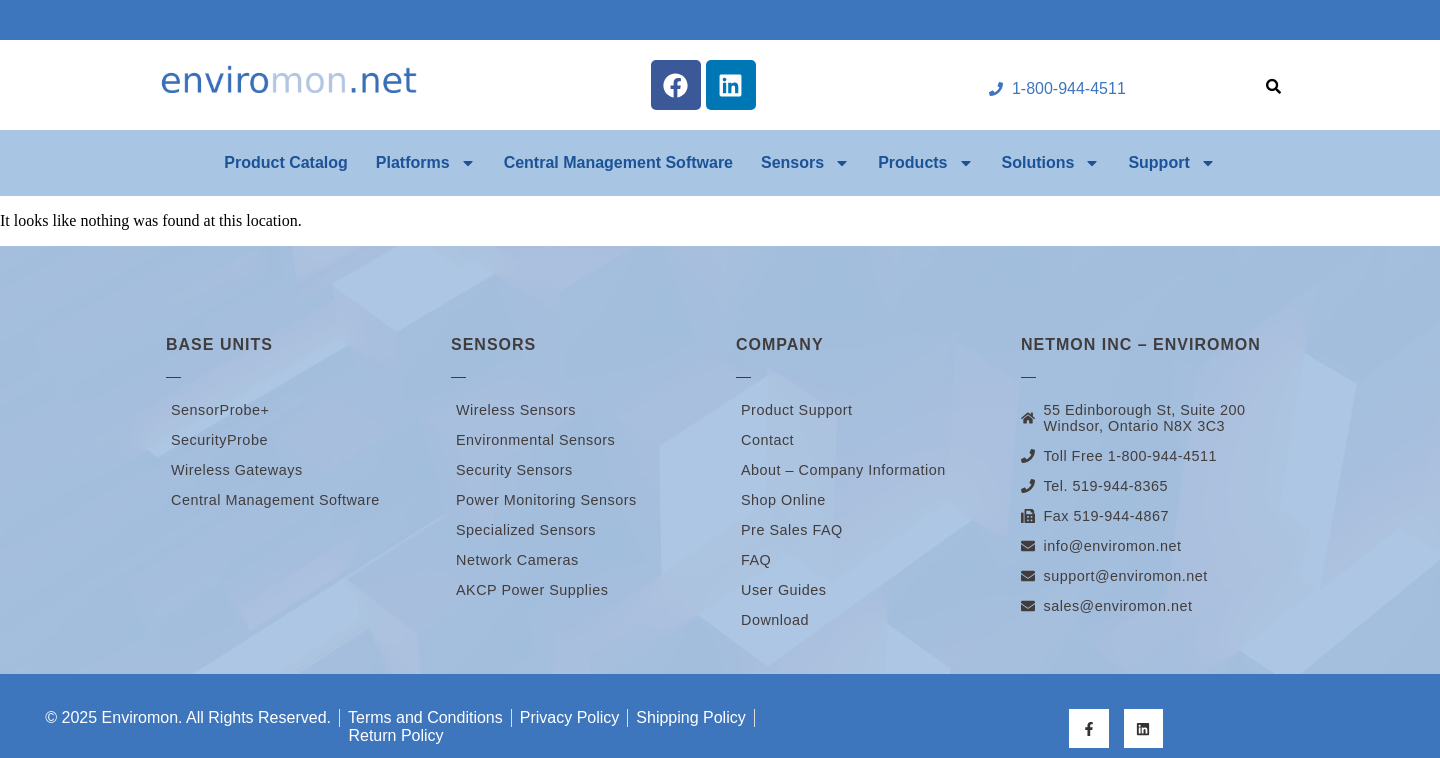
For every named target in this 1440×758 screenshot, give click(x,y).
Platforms (426, 163)
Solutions (1051, 163)
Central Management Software (618, 162)
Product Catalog (286, 162)
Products (925, 163)
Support (1171, 163)
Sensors (805, 163)
